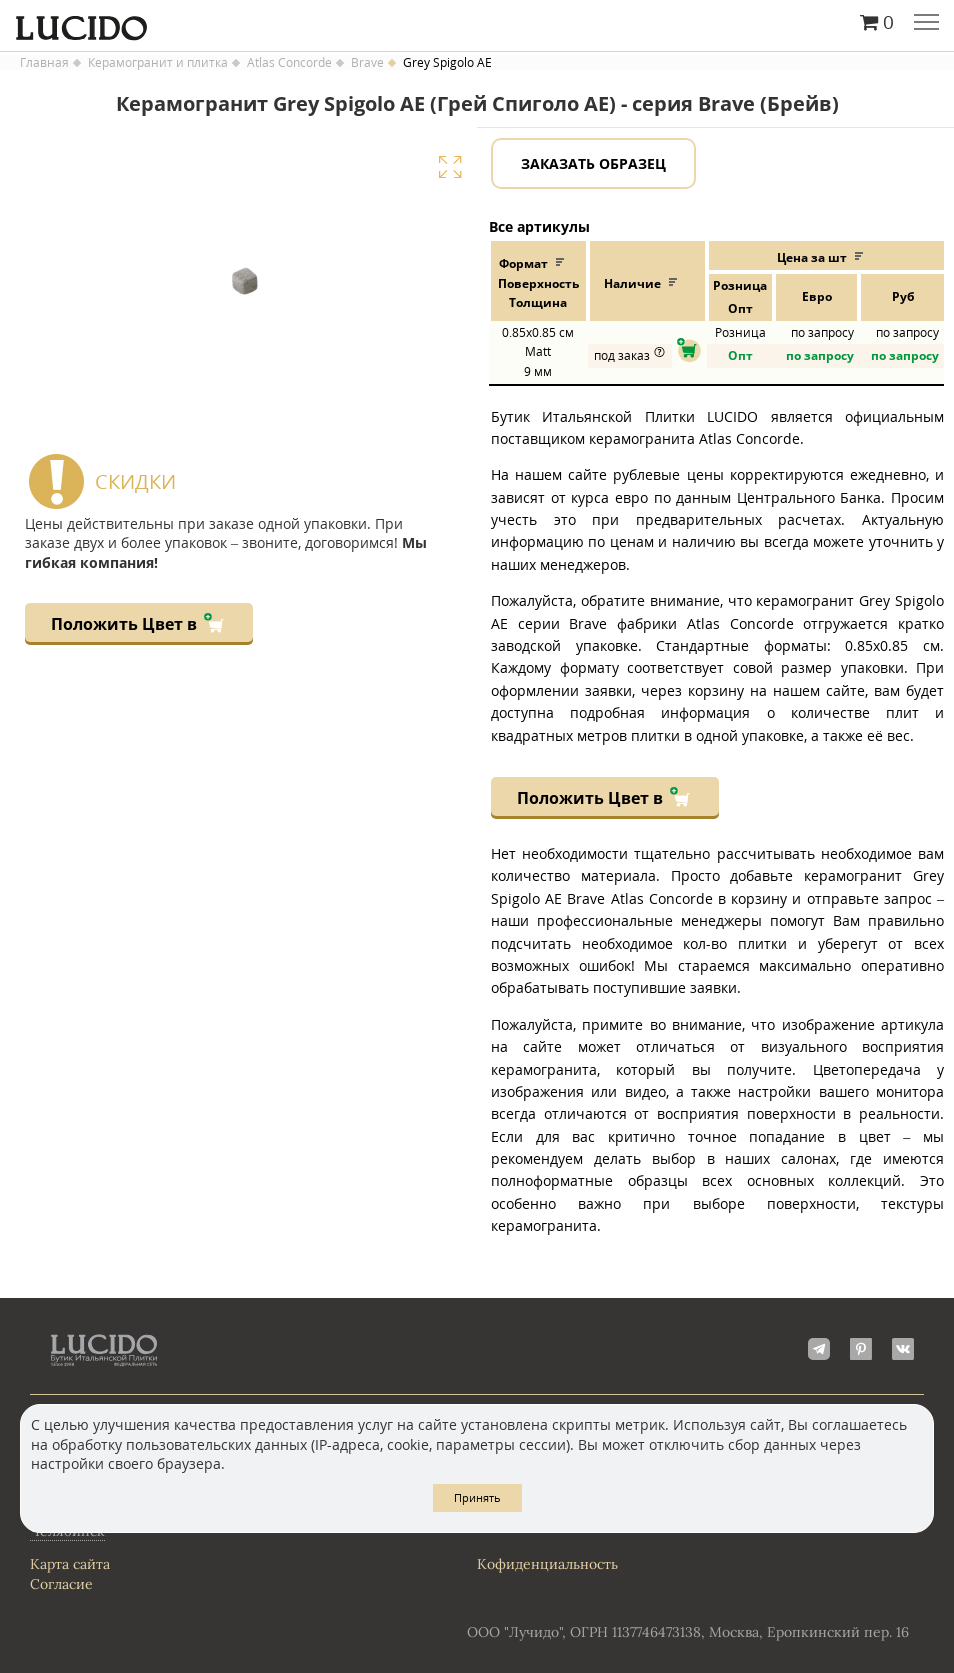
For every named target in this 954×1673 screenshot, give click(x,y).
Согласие (61, 1584)
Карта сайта (70, 1564)
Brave (367, 63)
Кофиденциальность (547, 1564)
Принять (477, 1497)
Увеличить (450, 167)
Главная (44, 63)
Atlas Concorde (289, 63)
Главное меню (926, 24)
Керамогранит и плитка (158, 63)
